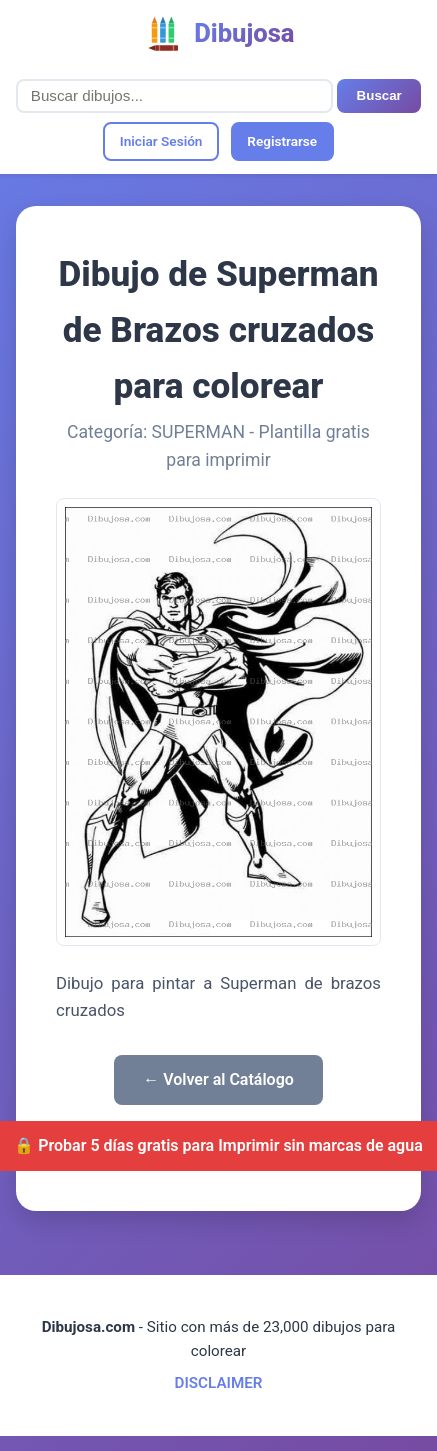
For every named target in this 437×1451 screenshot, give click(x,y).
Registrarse (282, 141)
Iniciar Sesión (161, 141)
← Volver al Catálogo (218, 1079)
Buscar (379, 95)
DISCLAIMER (219, 1383)
